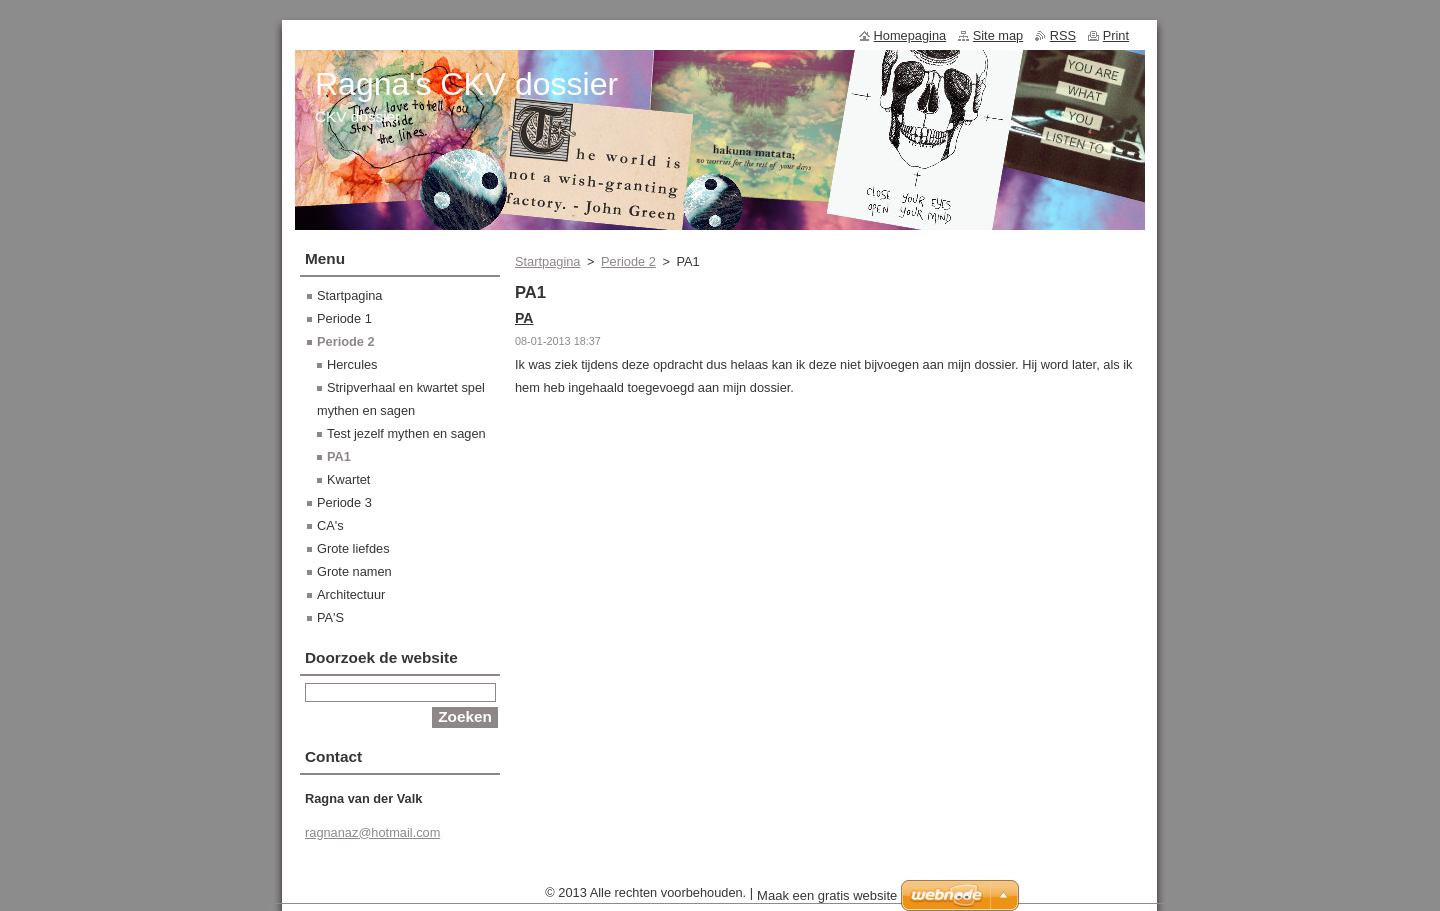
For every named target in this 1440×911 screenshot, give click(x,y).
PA (524, 318)
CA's (330, 525)
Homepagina (910, 35)
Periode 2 (628, 261)
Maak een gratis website (827, 900)
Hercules (352, 364)
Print (1116, 35)
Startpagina (547, 261)
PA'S (330, 617)
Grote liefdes (353, 548)
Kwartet (348, 479)
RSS (1063, 35)
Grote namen (354, 571)
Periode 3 (344, 502)
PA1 (339, 456)
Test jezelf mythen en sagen (406, 433)
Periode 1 (344, 318)
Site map (998, 35)
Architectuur (351, 594)
